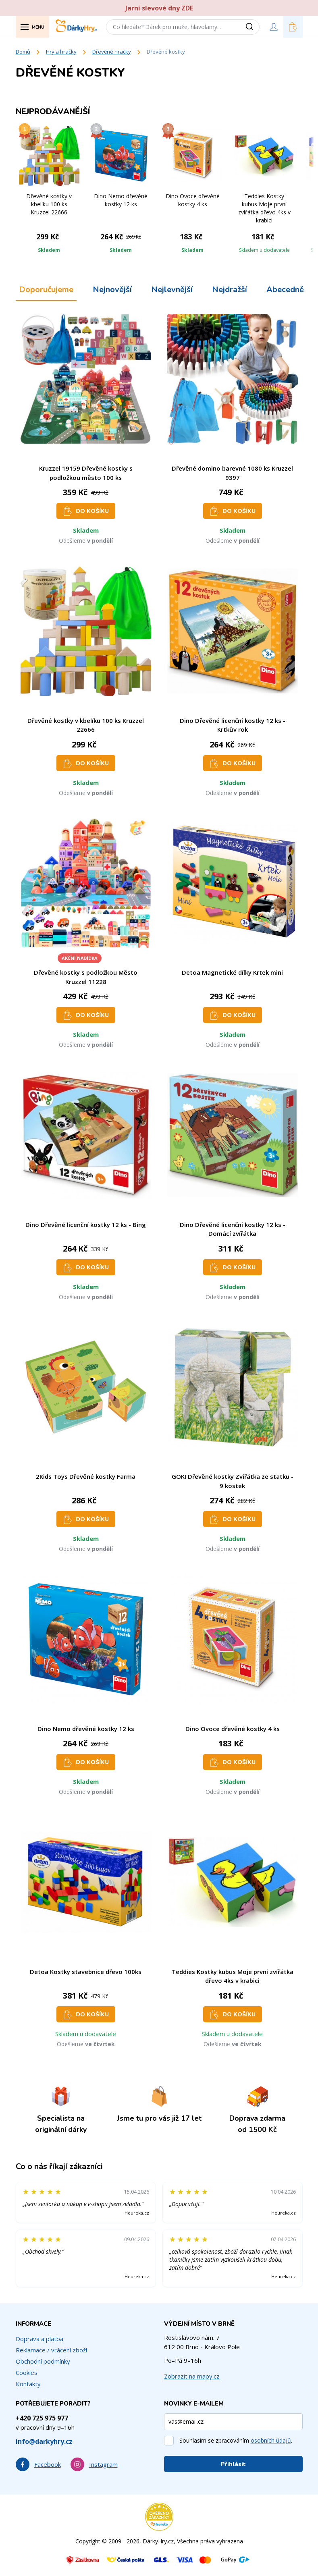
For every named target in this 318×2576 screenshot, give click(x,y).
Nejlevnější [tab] (172, 289)
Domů (23, 51)
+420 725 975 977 (42, 2418)
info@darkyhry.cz (44, 2441)
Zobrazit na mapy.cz (192, 2376)
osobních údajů (271, 2440)
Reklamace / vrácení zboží (51, 2350)
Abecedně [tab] (285, 289)
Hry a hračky (61, 51)
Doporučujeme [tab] (46, 289)
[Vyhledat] (252, 27)
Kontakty (28, 2384)
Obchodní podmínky (43, 2361)
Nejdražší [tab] (229, 289)
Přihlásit (233, 2464)
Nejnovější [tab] (112, 289)
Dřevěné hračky (111, 51)
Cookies (26, 2372)
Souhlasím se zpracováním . (235, 2440)
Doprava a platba (39, 2339)
